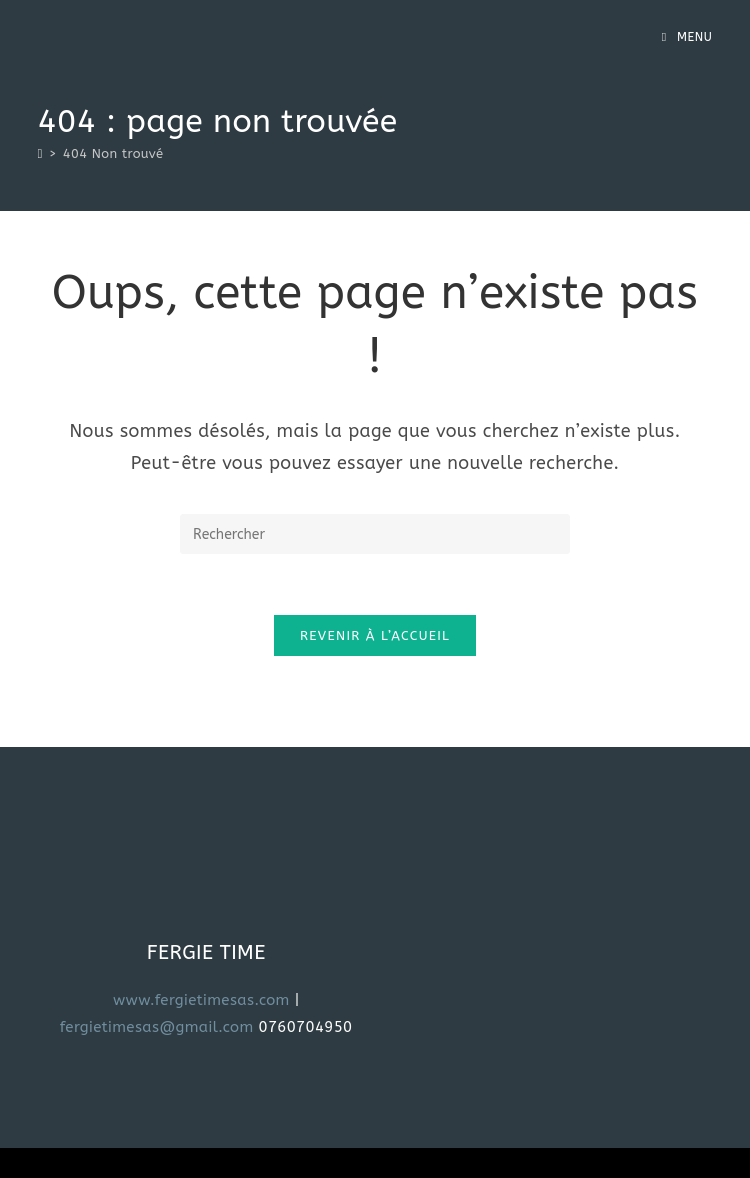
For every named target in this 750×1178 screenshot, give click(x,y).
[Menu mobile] (687, 37)
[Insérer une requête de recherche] (375, 534)
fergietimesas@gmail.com (159, 1027)
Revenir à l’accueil (375, 635)
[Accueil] (40, 153)
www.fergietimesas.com (201, 1000)
